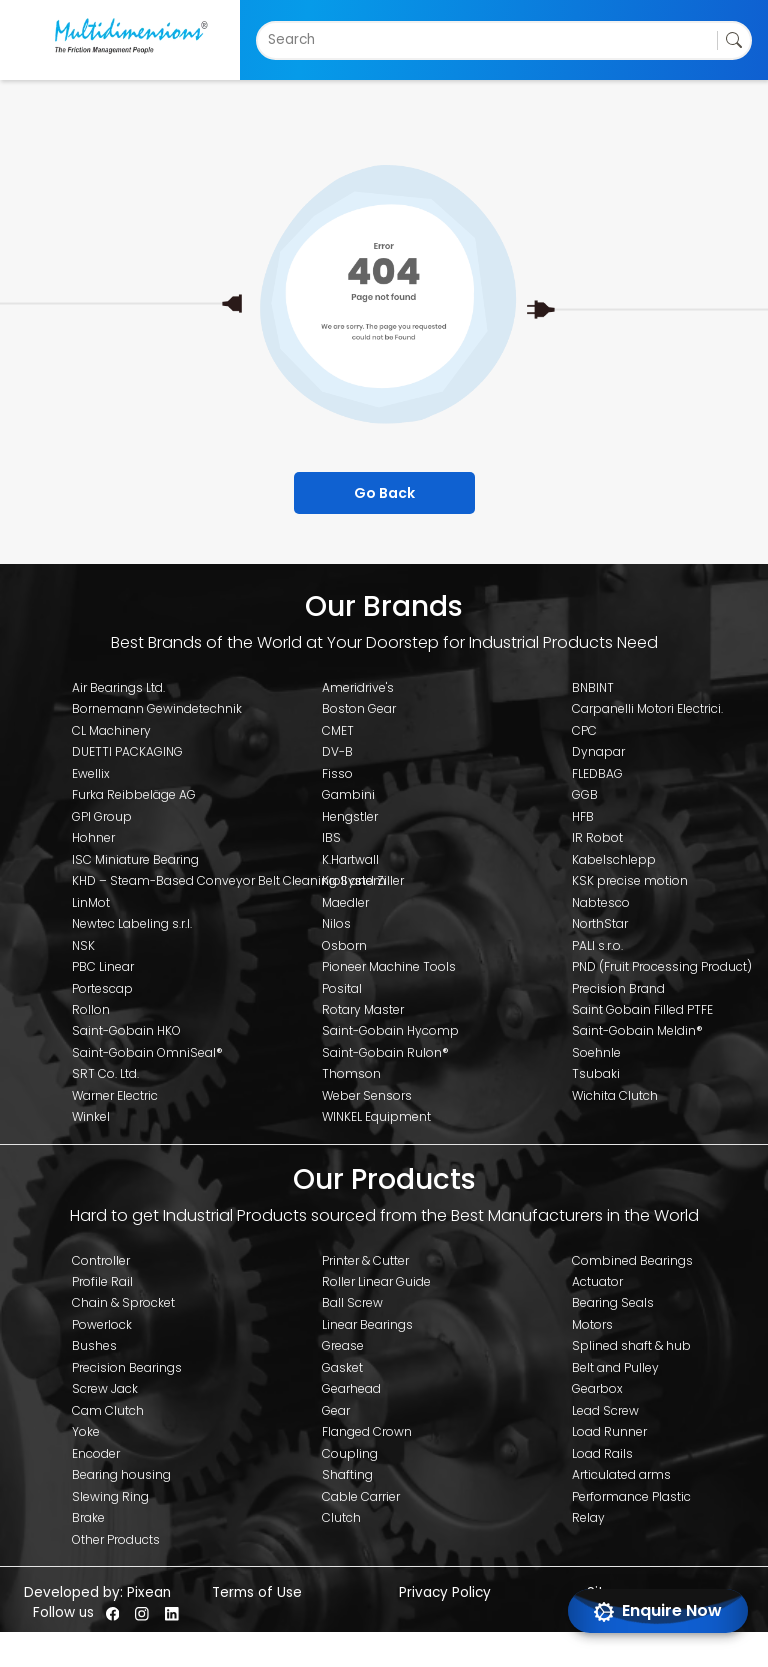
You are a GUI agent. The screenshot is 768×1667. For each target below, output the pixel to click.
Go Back (384, 493)
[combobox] (269, 40)
